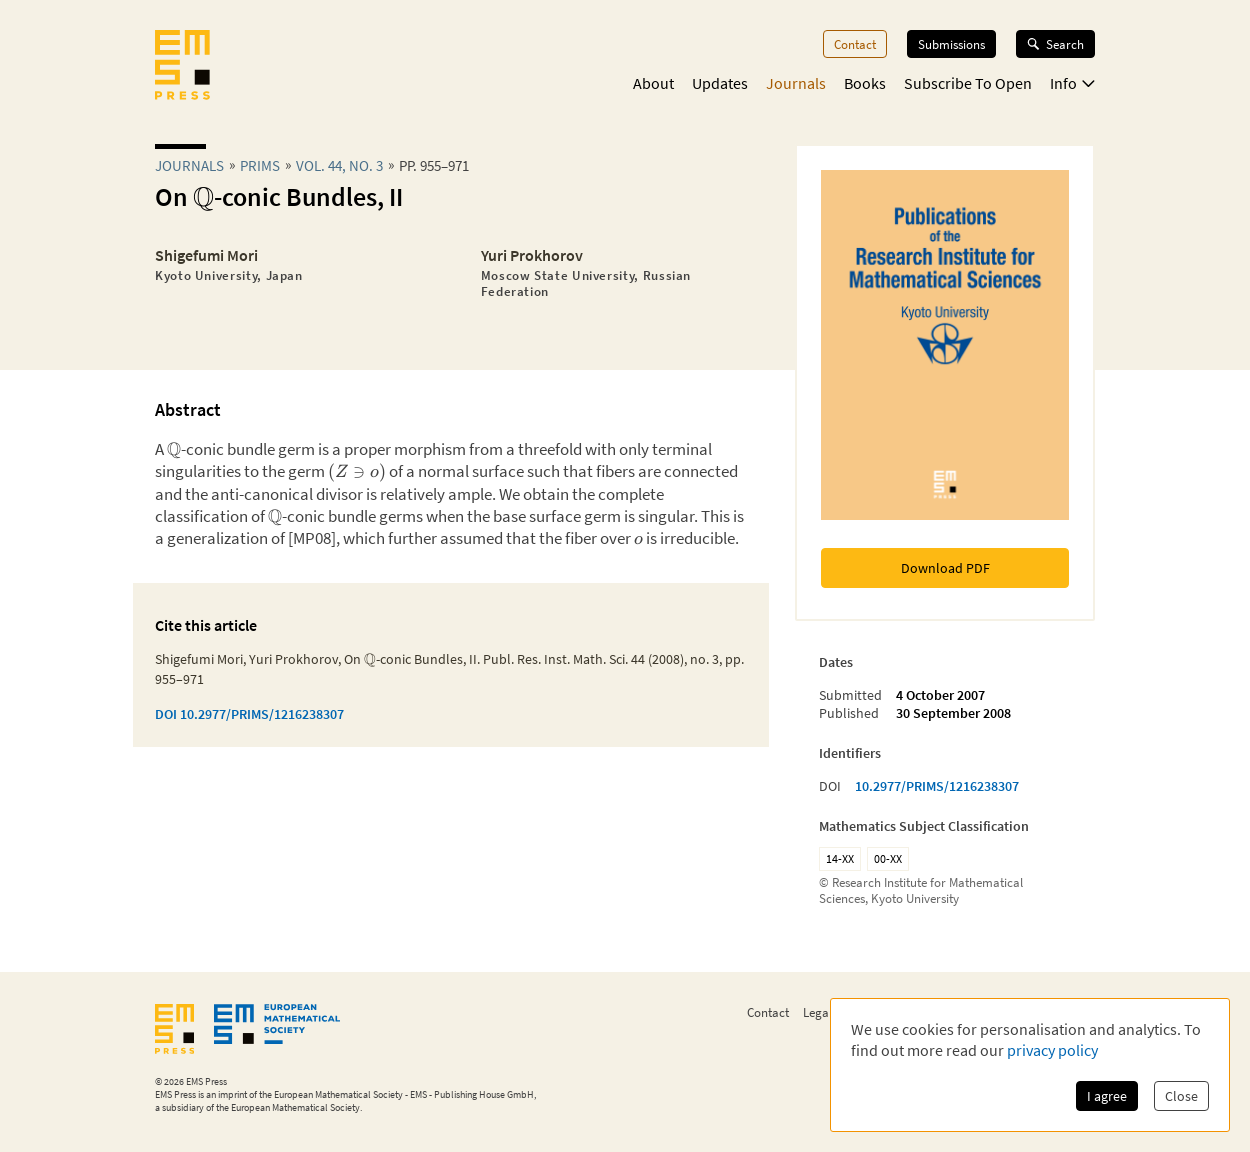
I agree (1107, 1096)
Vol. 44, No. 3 (339, 165)
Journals (796, 83)
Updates (720, 83)
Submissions (951, 44)
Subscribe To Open (968, 83)
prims (260, 165)
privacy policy (1052, 1050)
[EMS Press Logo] (182, 67)
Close (1181, 1096)
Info (1072, 83)
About (653, 83)
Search (1055, 44)
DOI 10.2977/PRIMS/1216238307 (249, 714)
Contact (855, 44)
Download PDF (945, 568)
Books (865, 83)
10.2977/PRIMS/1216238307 (937, 786)
